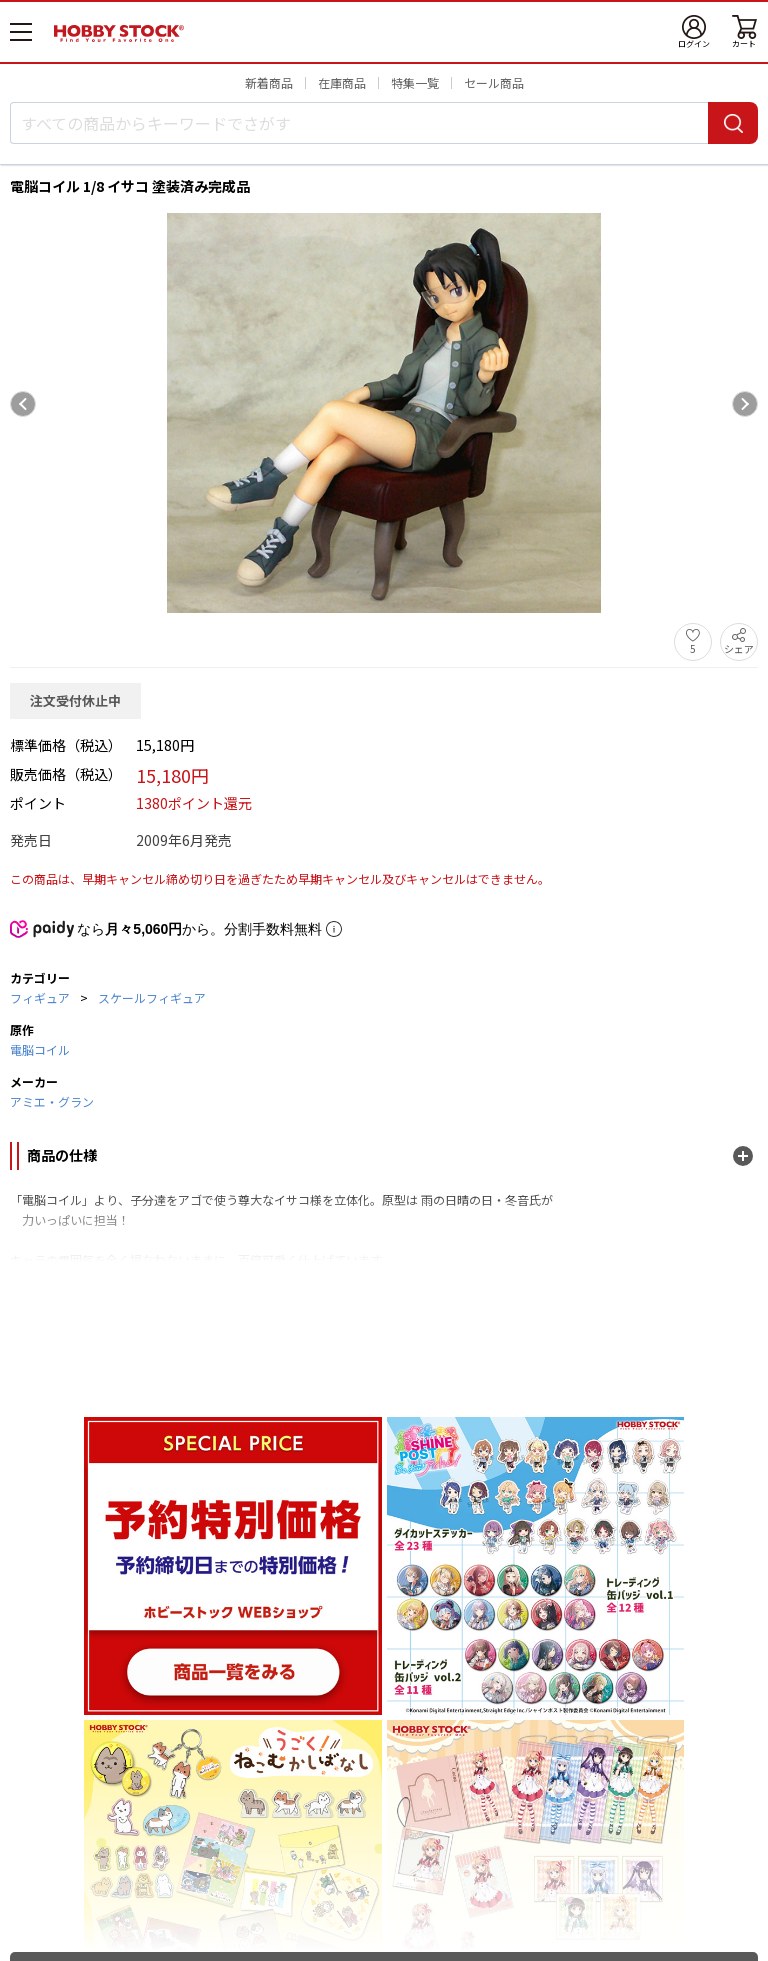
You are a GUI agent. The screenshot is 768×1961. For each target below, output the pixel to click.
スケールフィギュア (152, 997)
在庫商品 (342, 82)
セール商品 (494, 82)
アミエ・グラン (52, 1101)
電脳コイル (40, 1049)
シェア (739, 648)
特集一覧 (415, 82)
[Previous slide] (23, 404)
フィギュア (40, 997)
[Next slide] (745, 404)
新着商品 (269, 82)
